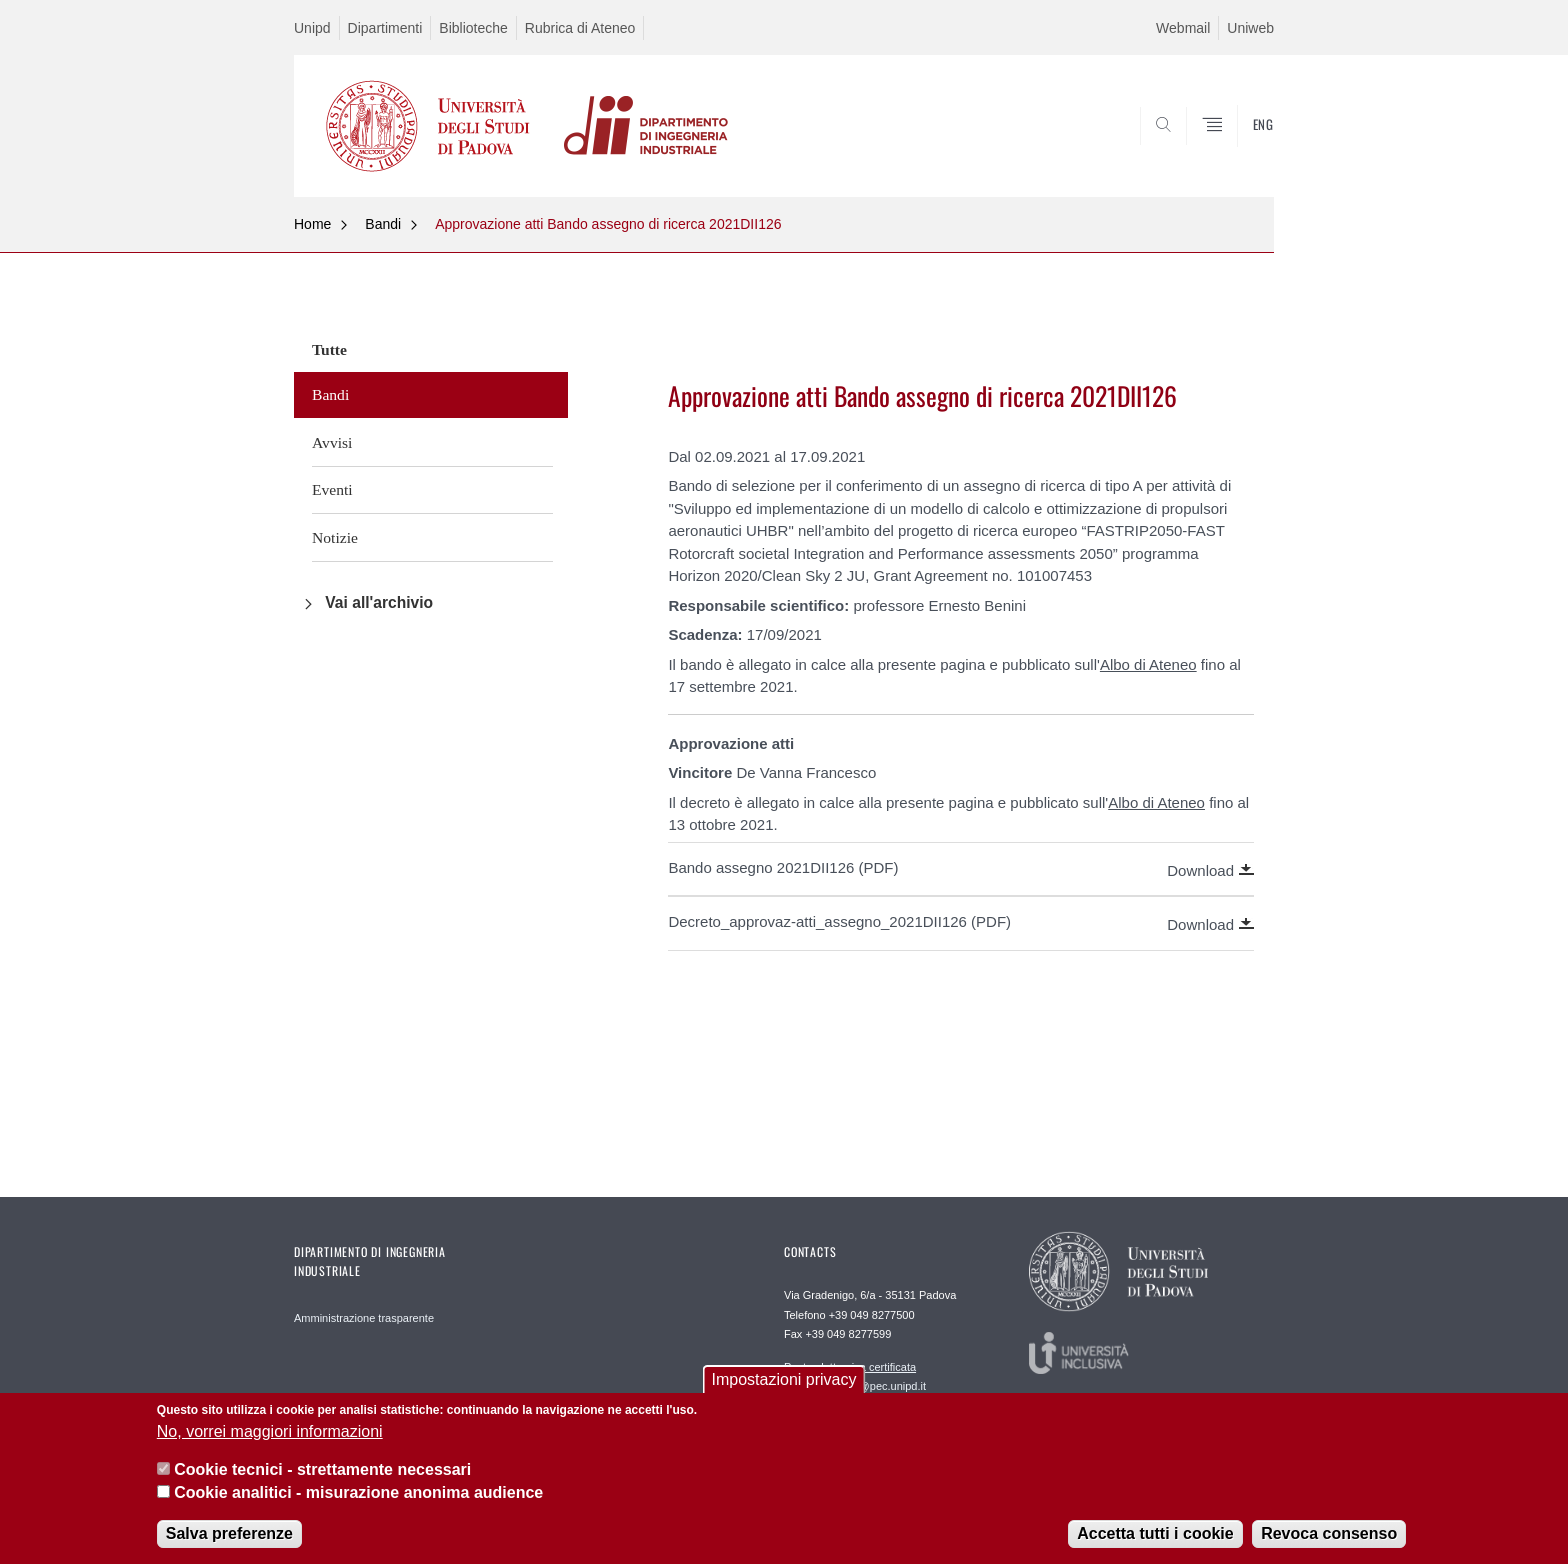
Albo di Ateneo (1148, 664)
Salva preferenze (229, 1547)
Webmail (1183, 28)
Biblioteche (473, 28)
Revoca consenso (1329, 1547)
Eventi (332, 489)
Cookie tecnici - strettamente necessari (322, 1483)
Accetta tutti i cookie (1155, 1547)
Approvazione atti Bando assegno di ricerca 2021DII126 (608, 224)
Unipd (312, 28)
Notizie (335, 537)
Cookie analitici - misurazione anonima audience (358, 1505)
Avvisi (332, 442)
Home (312, 224)
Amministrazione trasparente (364, 1318)
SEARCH (1239, 148)
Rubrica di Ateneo (580, 28)
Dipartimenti (385, 28)
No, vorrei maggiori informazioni (270, 1444)
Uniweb (1250, 28)
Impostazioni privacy (784, 1393)
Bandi (383, 224)
